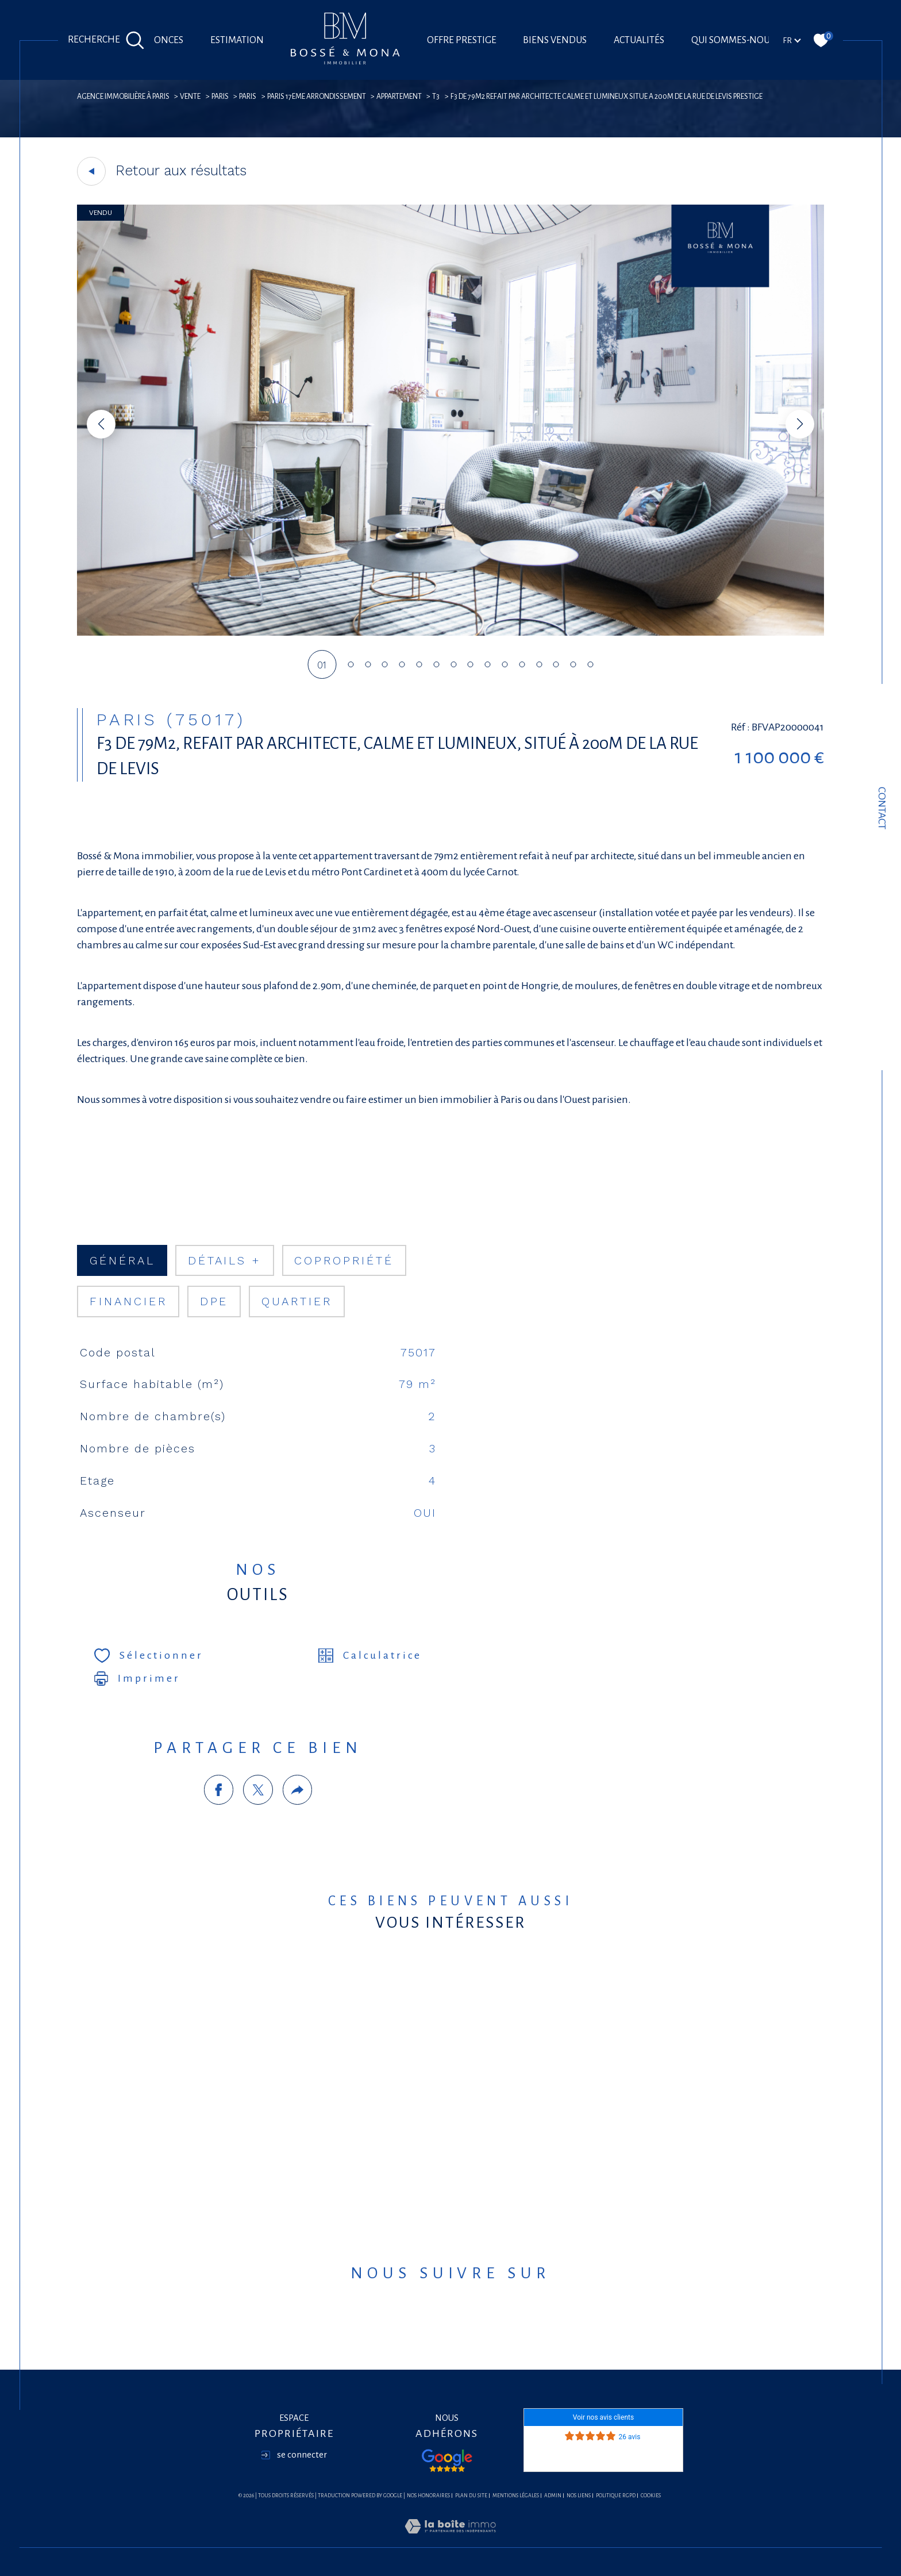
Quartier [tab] (297, 1301)
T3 (436, 97)
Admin (552, 2495)
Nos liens (579, 2495)
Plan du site (471, 2495)
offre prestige (461, 40)
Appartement (399, 97)
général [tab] (122, 1260)
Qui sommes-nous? (734, 40)
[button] (800, 424)
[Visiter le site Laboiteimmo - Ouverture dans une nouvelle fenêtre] (450, 2540)
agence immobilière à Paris (123, 97)
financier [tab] (128, 1301)
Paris (220, 97)
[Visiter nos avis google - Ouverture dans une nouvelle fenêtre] (447, 2460)
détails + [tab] (225, 1260)
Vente (190, 97)
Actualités (639, 40)
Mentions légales (515, 2495)
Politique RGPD (616, 2495)
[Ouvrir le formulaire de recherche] (106, 40)
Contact (882, 808)
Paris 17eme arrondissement (316, 97)
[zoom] (450, 632)
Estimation (237, 40)
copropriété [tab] (344, 1260)
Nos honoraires (428, 2495)
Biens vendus (555, 40)
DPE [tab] (214, 1301)
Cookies (651, 2495)
